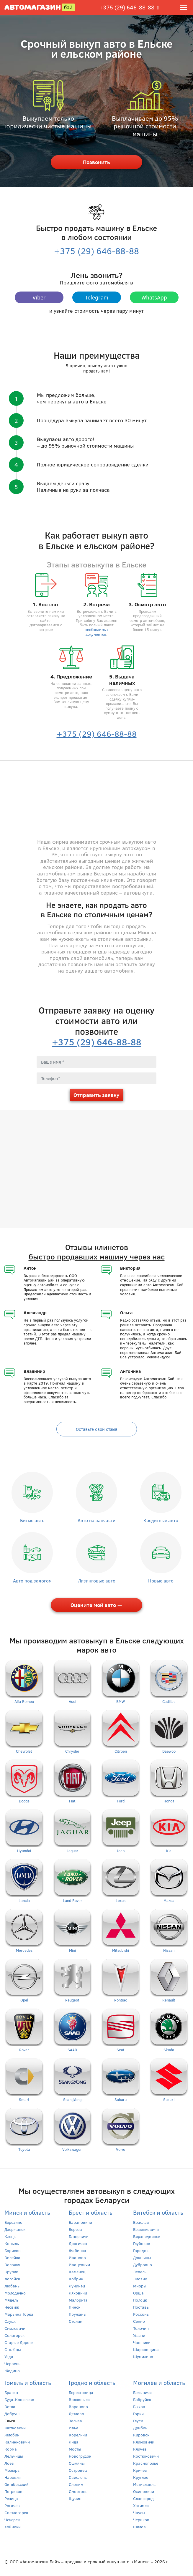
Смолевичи (14, 2328)
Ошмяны (77, 2463)
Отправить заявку (96, 1094)
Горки (138, 2413)
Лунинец (77, 2286)
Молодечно (15, 2293)
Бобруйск (142, 2399)
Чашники (142, 2342)
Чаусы (139, 2512)
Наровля (12, 2477)
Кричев (140, 2470)
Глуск (138, 2420)
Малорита (78, 2300)
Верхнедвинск (146, 2236)
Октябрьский (16, 2484)
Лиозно (140, 2279)
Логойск (12, 2279)
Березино (13, 2222)
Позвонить (96, 161)
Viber (39, 297)
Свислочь (78, 2477)
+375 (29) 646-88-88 (126, 7)
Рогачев (12, 2505)
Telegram (96, 297)
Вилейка (12, 2257)
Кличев (140, 2449)
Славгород (143, 2498)
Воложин (13, 2264)
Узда (8, 2356)
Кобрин (76, 2279)
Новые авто (161, 1580)
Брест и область (90, 2212)
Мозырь (11, 2470)
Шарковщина (146, 2349)
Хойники (12, 2526)
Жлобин (11, 2435)
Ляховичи (78, 2293)
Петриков (13, 2491)
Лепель (139, 2271)
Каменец (77, 2271)
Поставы (141, 2307)
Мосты (75, 2449)
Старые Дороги (19, 2342)
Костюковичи (146, 2456)
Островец (78, 2470)
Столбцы (12, 2349)
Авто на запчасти (96, 1520)
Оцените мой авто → (96, 1604)
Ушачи (139, 2335)
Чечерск (12, 2519)
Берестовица (81, 2392)
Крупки (11, 2271)
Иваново (77, 2257)
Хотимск (141, 2505)
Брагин (11, 2392)
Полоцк (140, 2300)
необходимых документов (96, 632)
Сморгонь (78, 2491)
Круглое (140, 2477)
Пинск (74, 2307)
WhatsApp (154, 297)
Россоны (141, 2314)
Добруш (11, 2413)
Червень (12, 2363)
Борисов (12, 2250)
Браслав (141, 2222)
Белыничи (142, 2392)
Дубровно (142, 2264)
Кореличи (78, 2435)
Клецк (10, 2236)
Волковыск (79, 2399)
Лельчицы (13, 2456)
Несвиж (11, 2307)
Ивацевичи (79, 2264)
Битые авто (32, 1520)
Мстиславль (144, 2484)
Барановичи (80, 2222)
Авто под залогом (32, 1580)
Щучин (75, 2498)
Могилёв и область (159, 2382)
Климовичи (143, 2442)
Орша (138, 2293)
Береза (75, 2229)
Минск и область (27, 2212)
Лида (73, 2442)
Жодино (12, 2370)
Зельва (75, 2420)
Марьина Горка (18, 2314)
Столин (75, 2321)
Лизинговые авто (96, 1580)
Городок (140, 2250)
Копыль (11, 2243)
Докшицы (142, 2257)
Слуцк (10, 2321)
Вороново (78, 2406)
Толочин (141, 2328)
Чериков (141, 2519)
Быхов (139, 2406)
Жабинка (77, 2250)
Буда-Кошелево (19, 2399)
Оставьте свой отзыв (96, 1429)
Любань (11, 2286)
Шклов (139, 2526)
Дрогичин (78, 2243)
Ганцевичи (79, 2236)
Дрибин (140, 2428)
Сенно (139, 2321)
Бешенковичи (146, 2229)
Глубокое (141, 2243)
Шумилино (143, 2356)
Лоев (9, 2463)
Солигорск (14, 2335)
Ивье (73, 2428)
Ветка (9, 2406)
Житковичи (15, 2428)
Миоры (139, 2286)
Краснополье (145, 2463)
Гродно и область (92, 2382)
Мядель (11, 2300)
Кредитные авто (160, 1520)
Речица (11, 2498)
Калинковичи (17, 2442)
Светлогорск (16, 2512)
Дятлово (76, 2413)
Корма (10, 2449)
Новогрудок (80, 2456)
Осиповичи (143, 2491)
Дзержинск (14, 2229)
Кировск (141, 2435)
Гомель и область (27, 2382)
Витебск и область (158, 2212)
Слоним (76, 2484)
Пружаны (77, 2314)
